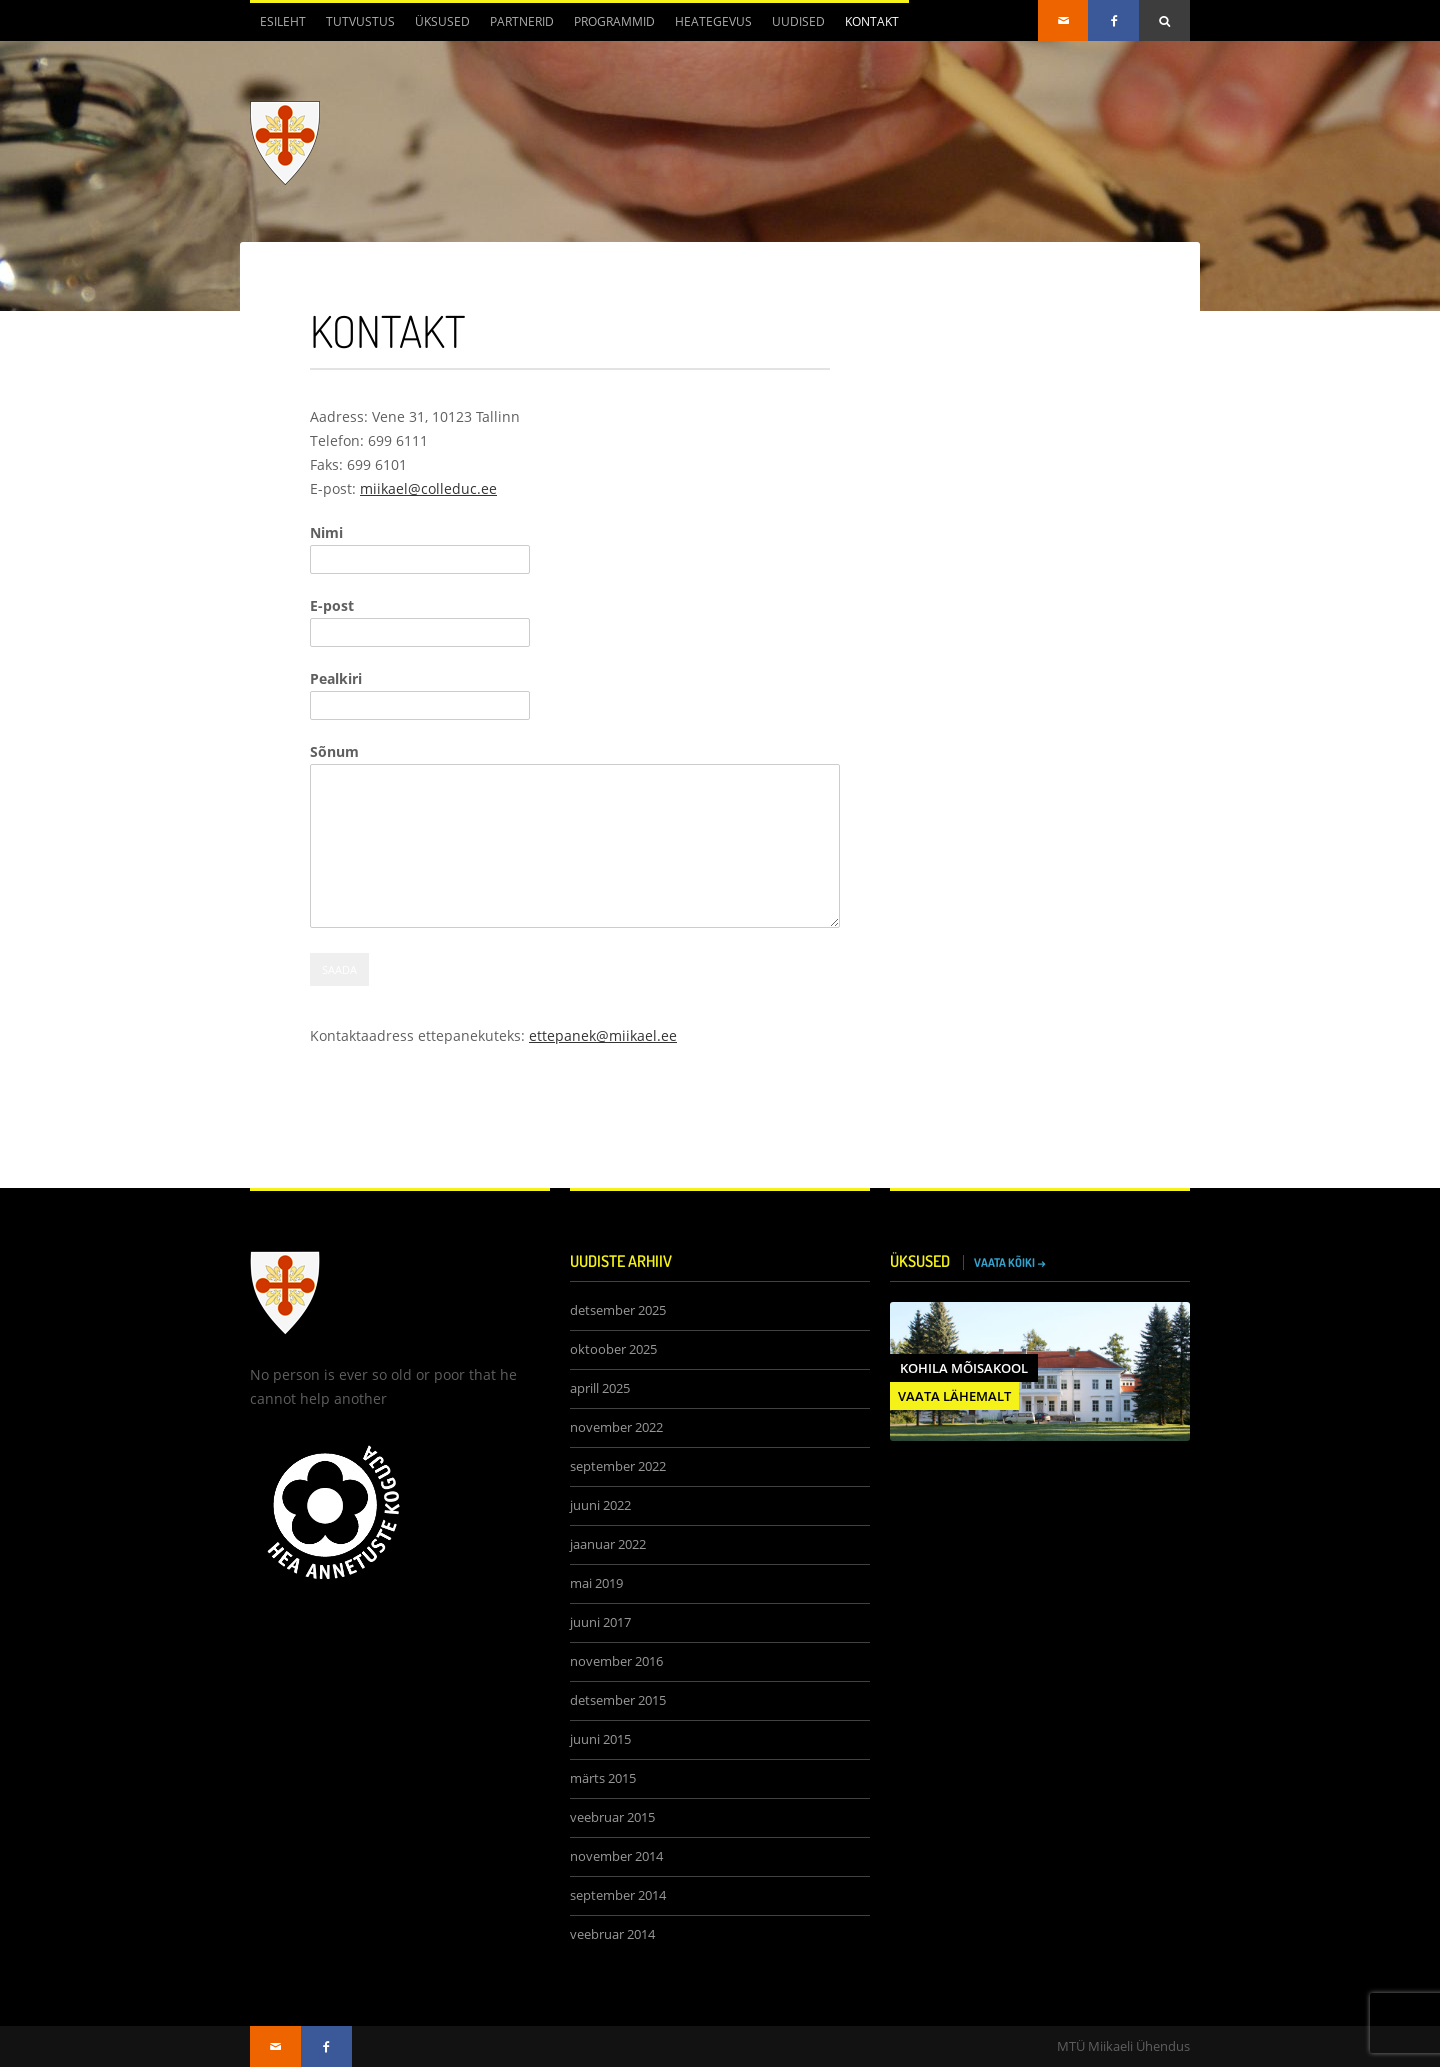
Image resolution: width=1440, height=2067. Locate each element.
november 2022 (616, 1427)
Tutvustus (360, 21)
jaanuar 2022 (608, 1544)
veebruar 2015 (612, 1817)
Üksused (442, 21)
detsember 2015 (618, 1700)
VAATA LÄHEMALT (954, 1396)
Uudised (798, 21)
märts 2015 (603, 1778)
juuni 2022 (600, 1505)
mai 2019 (596, 1583)
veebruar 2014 (612, 1934)
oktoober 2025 (613, 1349)
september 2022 (618, 1466)
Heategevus (713, 21)
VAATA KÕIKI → (1010, 1262)
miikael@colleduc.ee (428, 488)
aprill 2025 (600, 1388)
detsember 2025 (618, 1310)
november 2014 (616, 1856)
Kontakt (872, 21)
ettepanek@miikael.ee (603, 1035)
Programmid (614, 21)
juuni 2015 (600, 1739)
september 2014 (618, 1895)
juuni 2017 (600, 1622)
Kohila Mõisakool (964, 1368)
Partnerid (522, 21)
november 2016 (616, 1661)
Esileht (283, 21)
